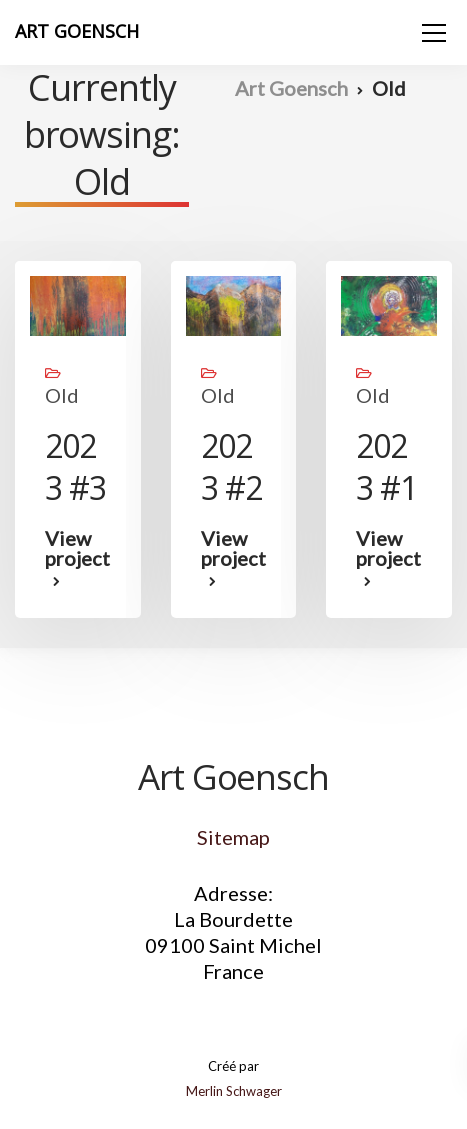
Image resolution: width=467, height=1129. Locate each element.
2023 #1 (386, 466)
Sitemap (233, 837)
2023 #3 (75, 466)
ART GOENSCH (77, 31)
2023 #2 (231, 466)
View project (77, 549)
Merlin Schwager (234, 1091)
